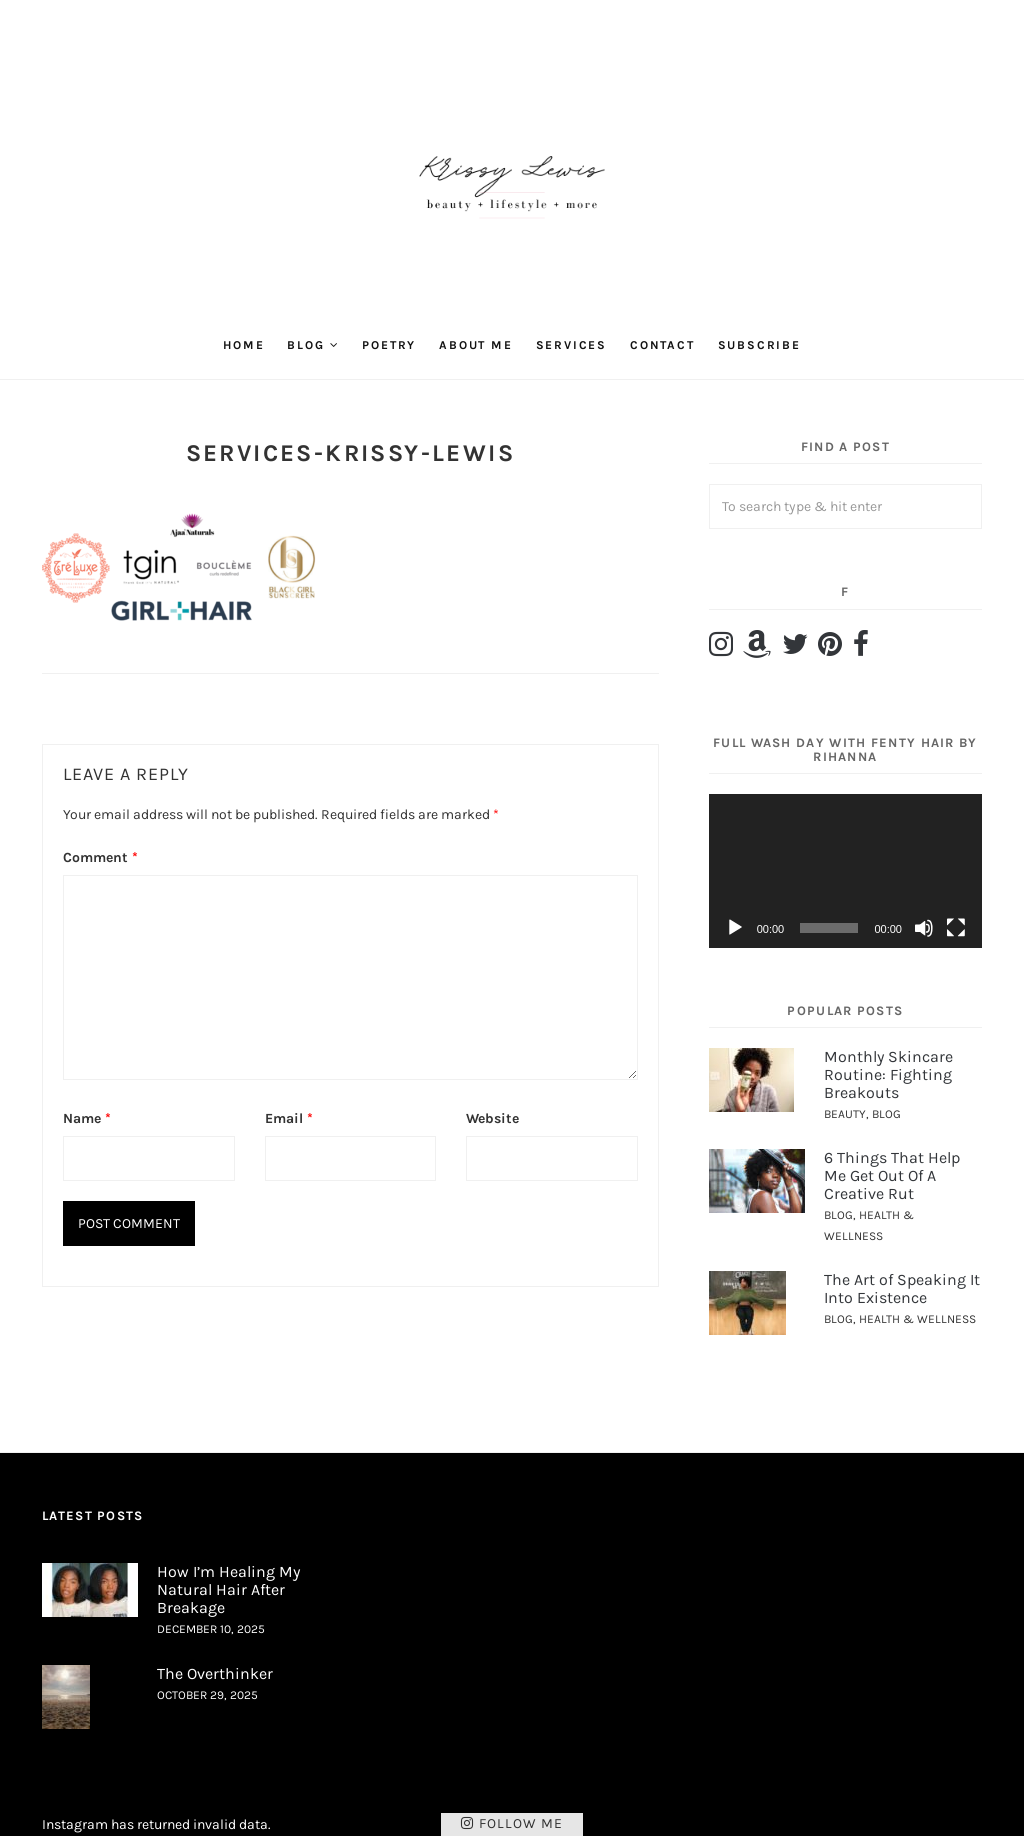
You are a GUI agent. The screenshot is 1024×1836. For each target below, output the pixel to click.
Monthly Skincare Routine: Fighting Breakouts (888, 1074)
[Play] (735, 928)
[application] (845, 871)
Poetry (389, 345)
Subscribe (759, 345)
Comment (100, 857)
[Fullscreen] (956, 928)
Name (87, 1118)
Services (571, 345)
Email (289, 1118)
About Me (475, 345)
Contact (662, 345)
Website (492, 1118)
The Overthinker (215, 1673)
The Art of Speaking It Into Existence (902, 1288)
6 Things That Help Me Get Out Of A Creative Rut (892, 1175)
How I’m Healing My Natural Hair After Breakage (228, 1589)
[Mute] (924, 928)
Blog (305, 345)
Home (243, 345)
